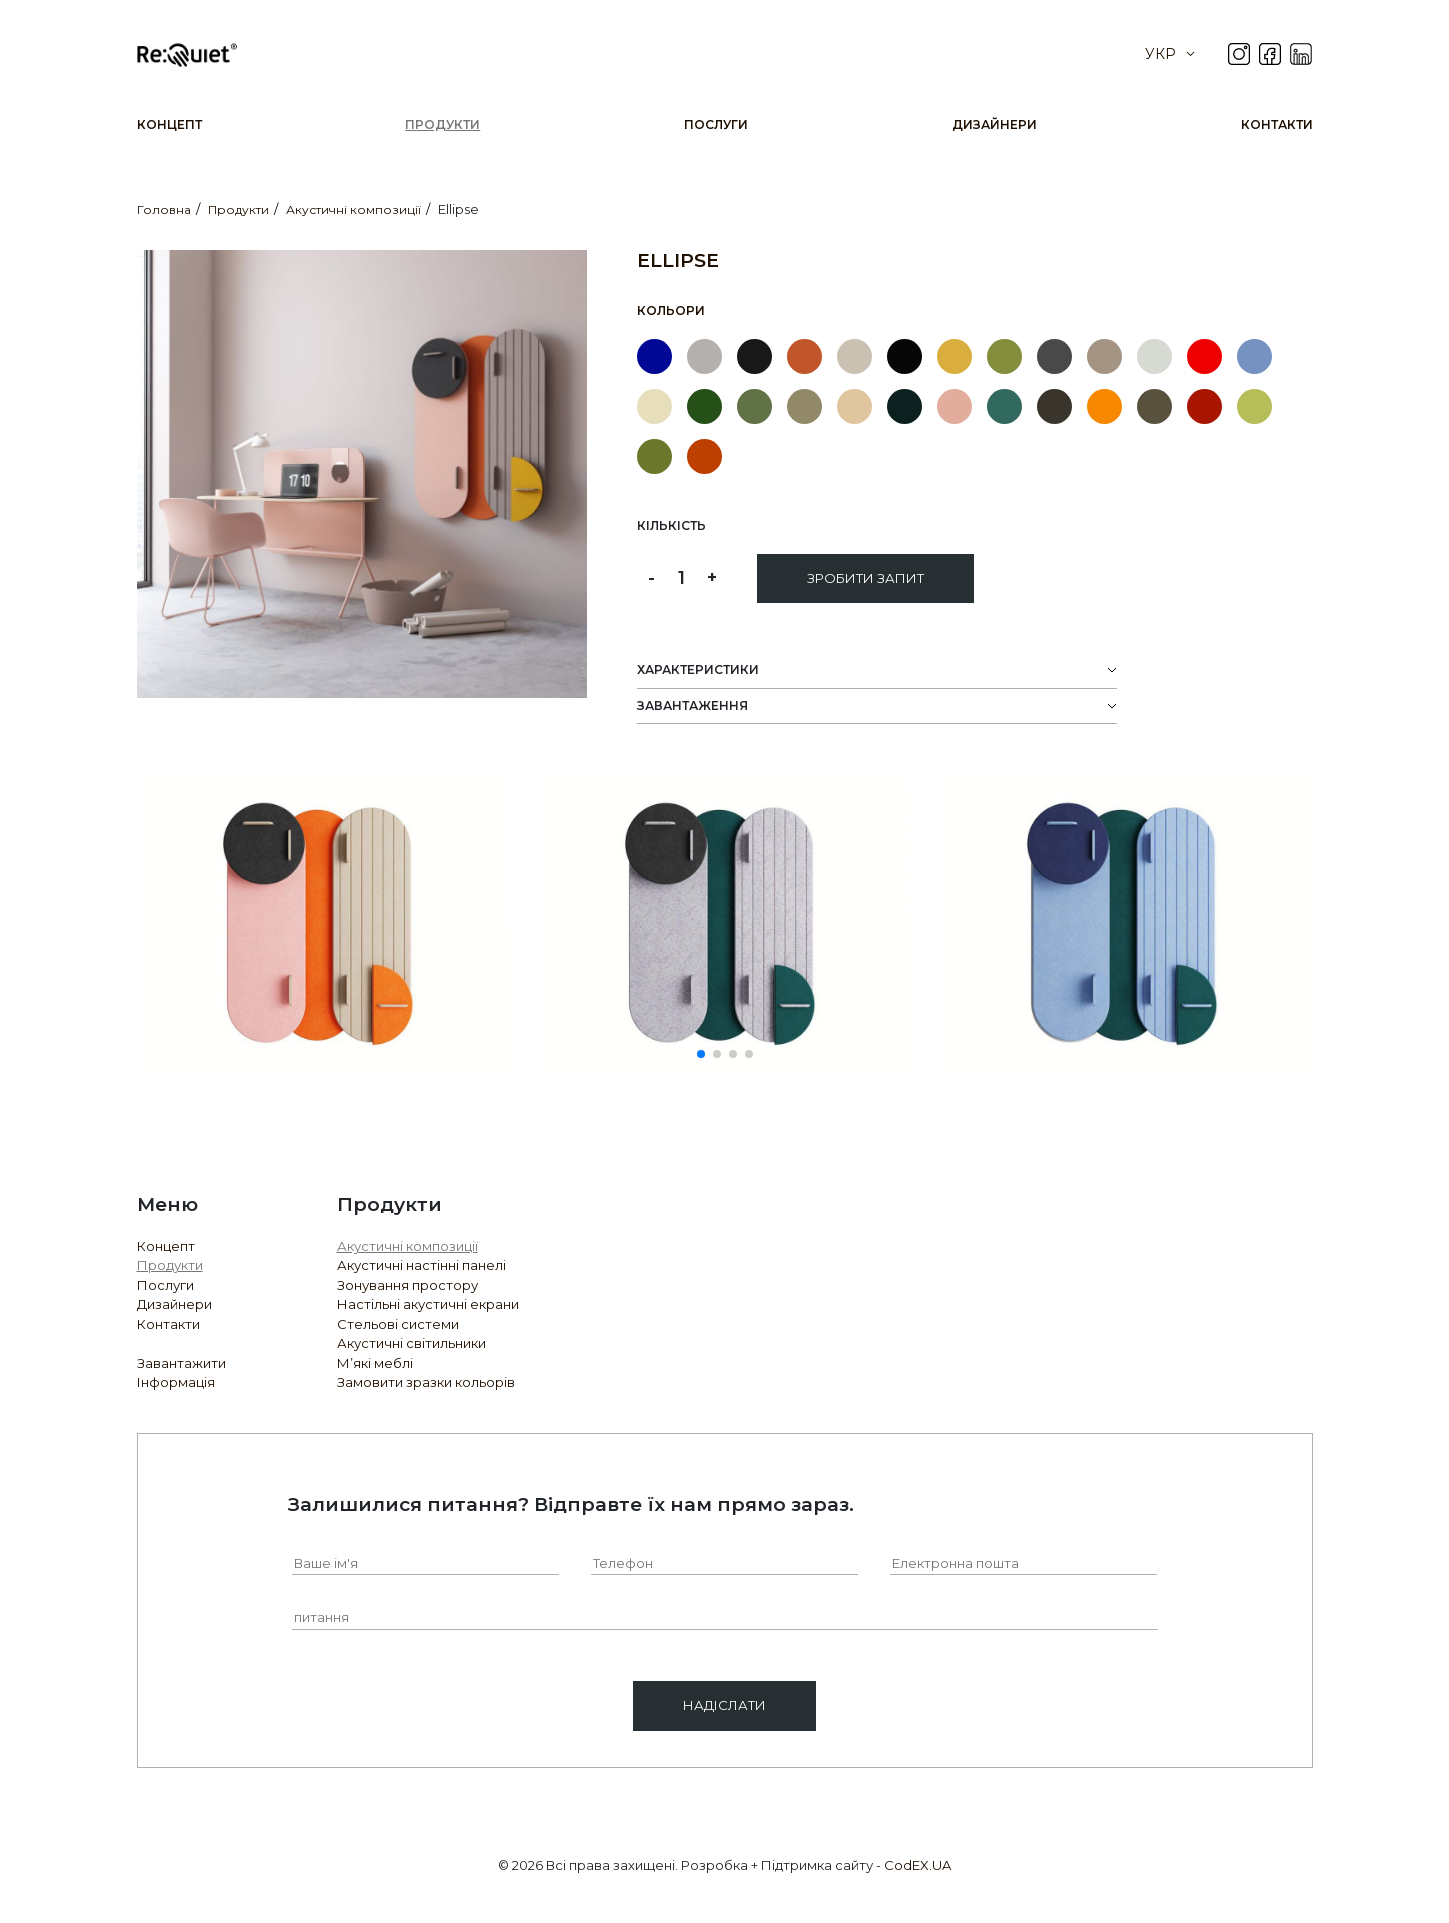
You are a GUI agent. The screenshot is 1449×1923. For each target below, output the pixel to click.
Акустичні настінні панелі (421, 1265)
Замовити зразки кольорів (426, 1382)
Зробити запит (865, 578)
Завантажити (181, 1363)
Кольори (671, 310)
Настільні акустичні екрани (428, 1304)
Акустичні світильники (411, 1343)
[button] (701, 1054)
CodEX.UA (917, 1865)
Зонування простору (407, 1285)
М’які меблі (375, 1363)
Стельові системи (398, 1324)
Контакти (1277, 124)
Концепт (169, 124)
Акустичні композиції (407, 1246)
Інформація (176, 1382)
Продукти (442, 124)
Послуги (716, 124)
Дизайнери (994, 124)
